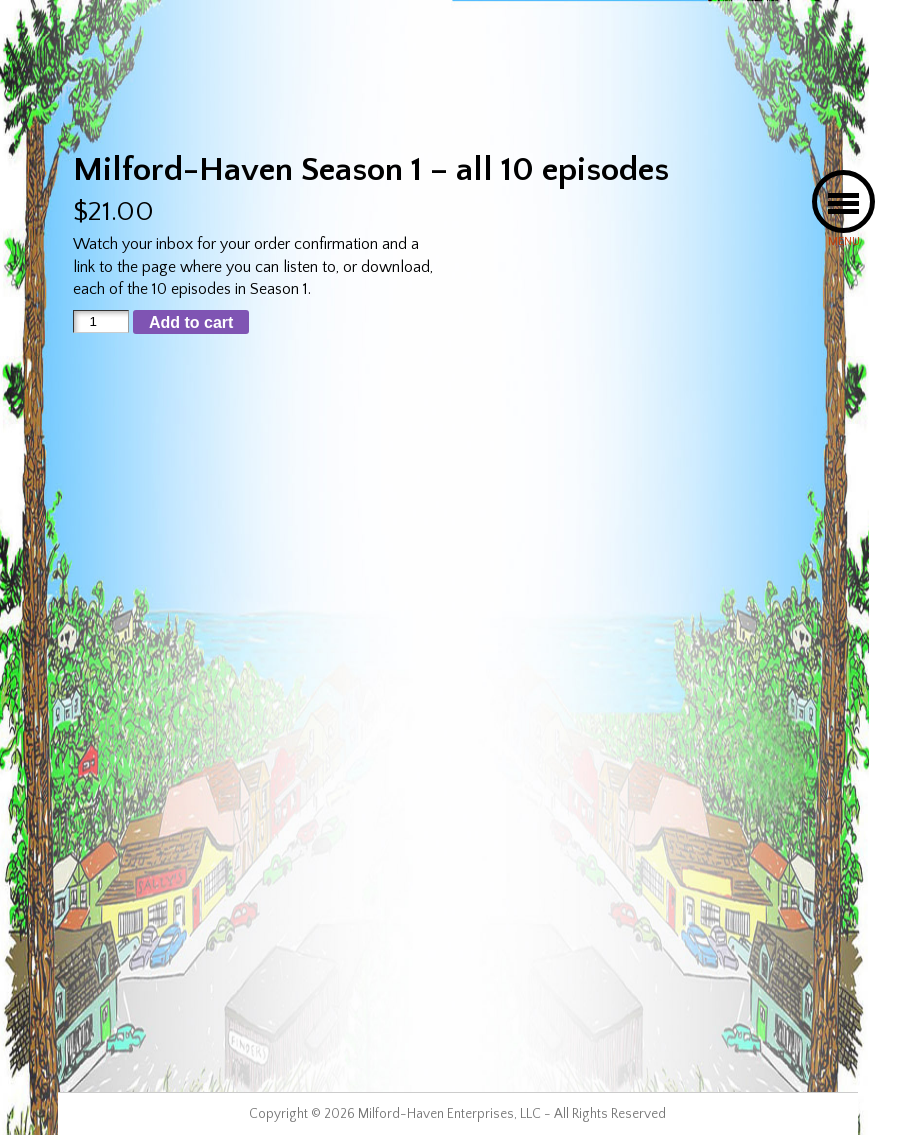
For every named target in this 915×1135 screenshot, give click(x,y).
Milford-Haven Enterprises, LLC (449, 1114)
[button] (843, 201)
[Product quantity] (101, 321)
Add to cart (191, 322)
